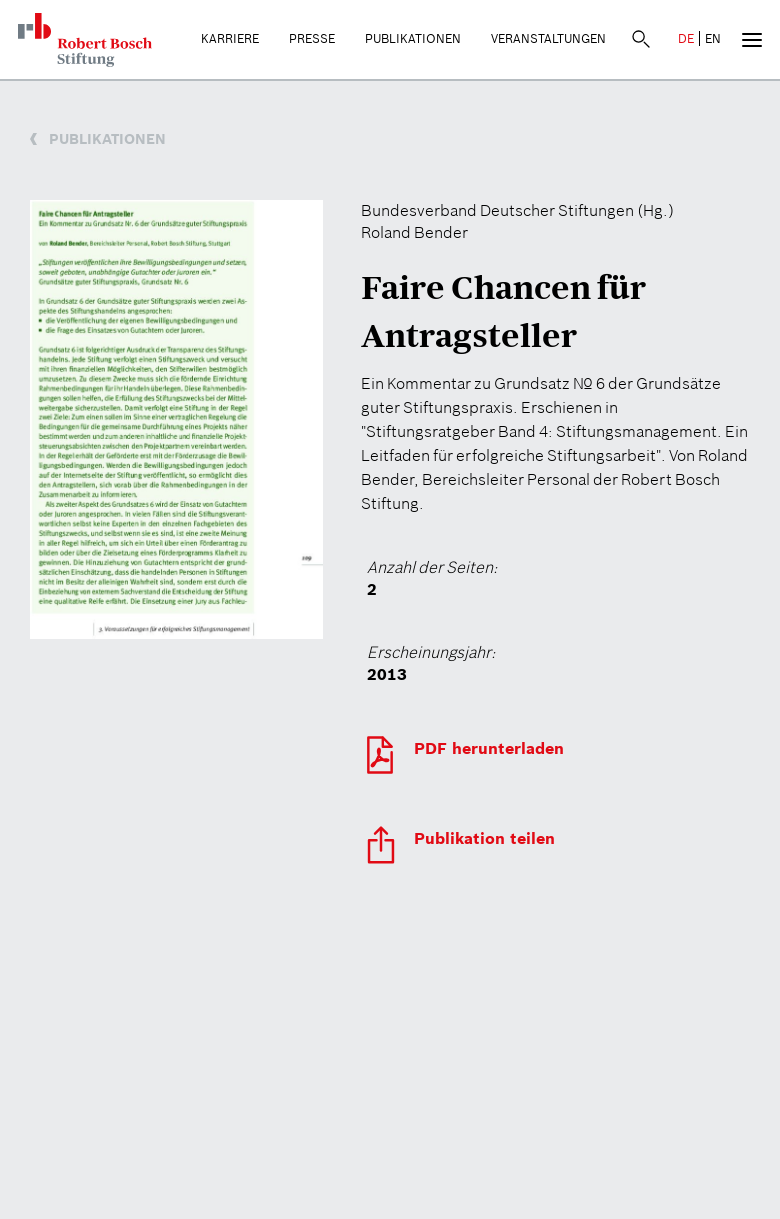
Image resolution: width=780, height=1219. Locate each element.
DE (686, 38)
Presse (312, 38)
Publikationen (413, 38)
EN (713, 38)
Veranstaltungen (548, 38)
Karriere (230, 38)
